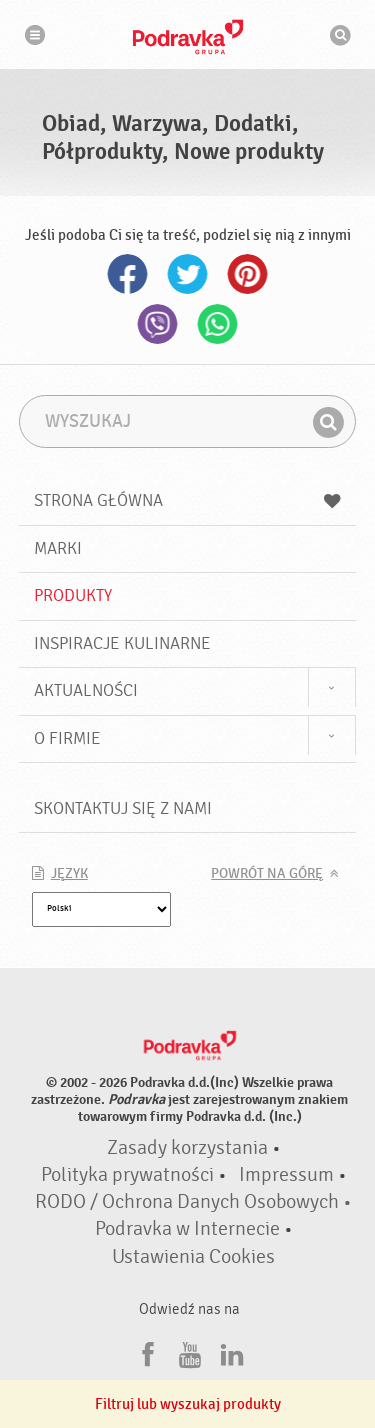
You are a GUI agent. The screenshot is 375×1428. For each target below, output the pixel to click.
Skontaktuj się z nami (123, 808)
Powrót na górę (267, 874)
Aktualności (86, 690)
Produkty (73, 595)
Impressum (286, 1175)
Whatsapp (218, 324)
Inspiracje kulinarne (122, 643)
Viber (158, 324)
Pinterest (248, 274)
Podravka (188, 37)
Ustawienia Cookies (193, 1257)
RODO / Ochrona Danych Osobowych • (193, 1202)
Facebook (128, 274)
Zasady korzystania (187, 1148)
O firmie (67, 738)
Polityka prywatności (127, 1175)
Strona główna (188, 500)
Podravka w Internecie (187, 1229)
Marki (58, 548)
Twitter (188, 274)
